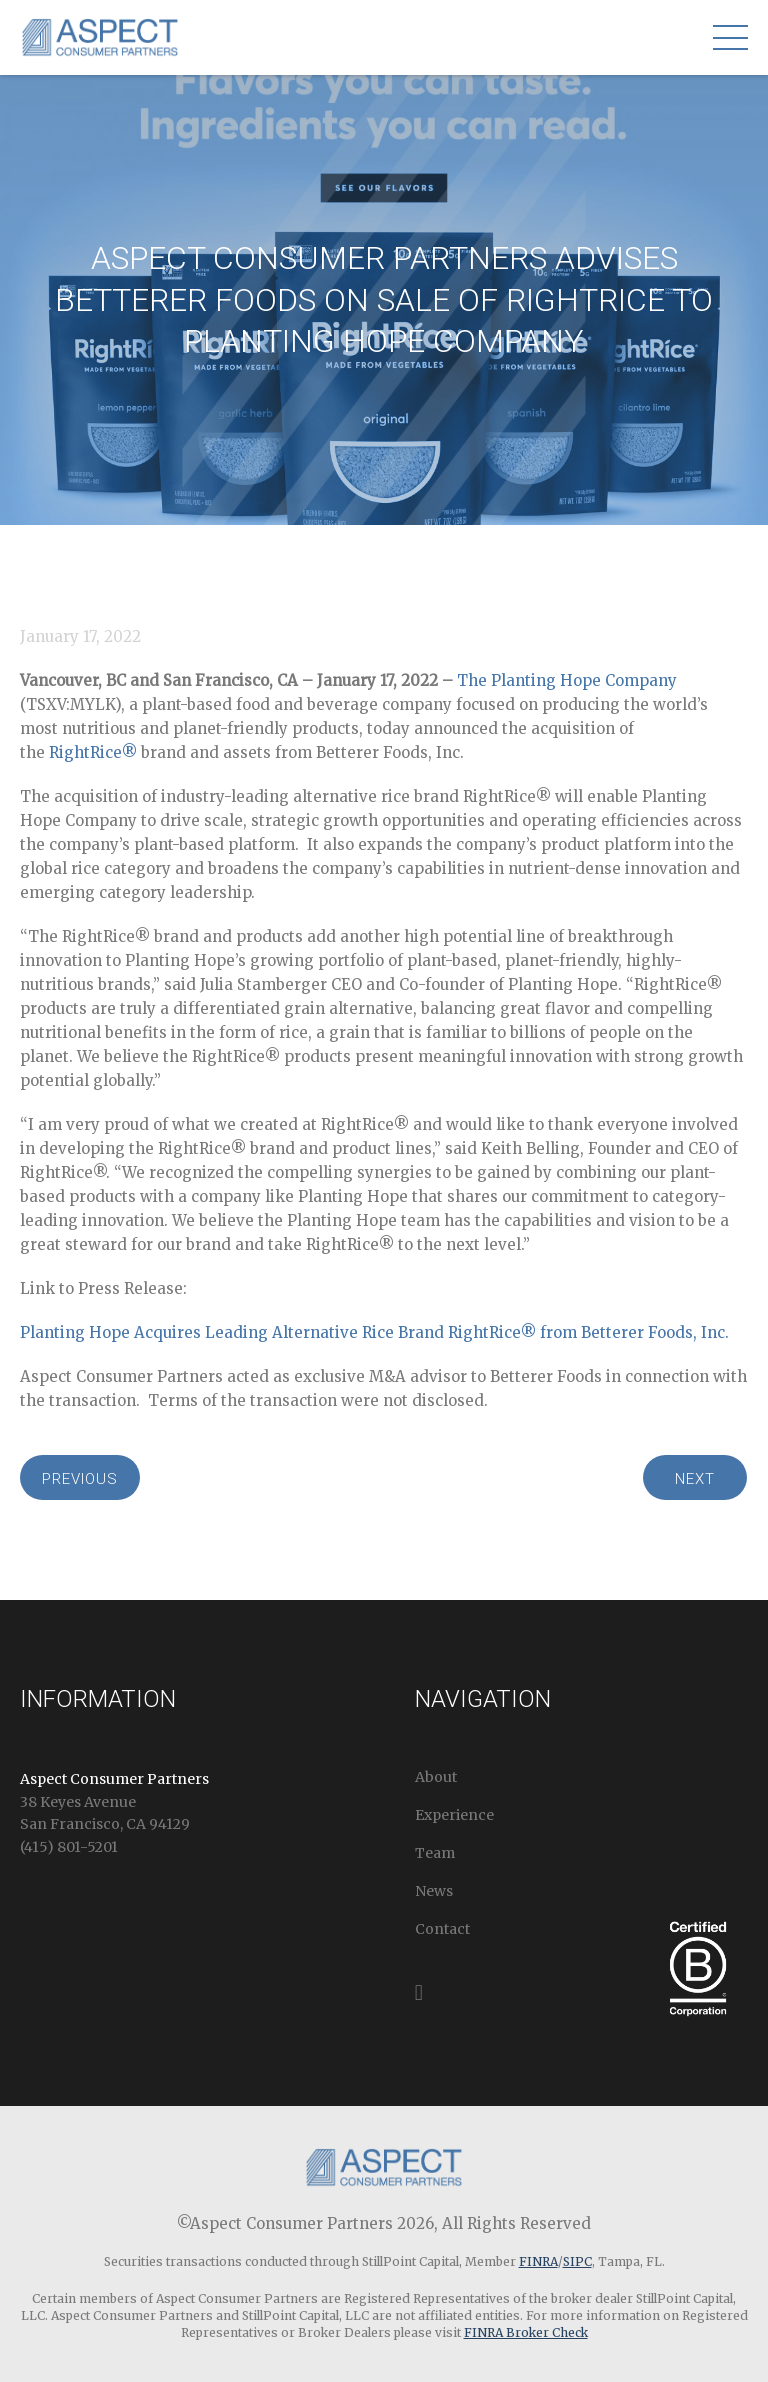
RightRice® (93, 752)
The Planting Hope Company (567, 680)
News (434, 1891)
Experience (454, 1815)
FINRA (538, 2261)
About (436, 1777)
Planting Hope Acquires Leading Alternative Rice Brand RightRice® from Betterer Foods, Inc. (374, 1332)
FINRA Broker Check (526, 2332)
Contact (442, 1929)
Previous (80, 1479)
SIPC (577, 2261)
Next (695, 1479)
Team (435, 1853)
